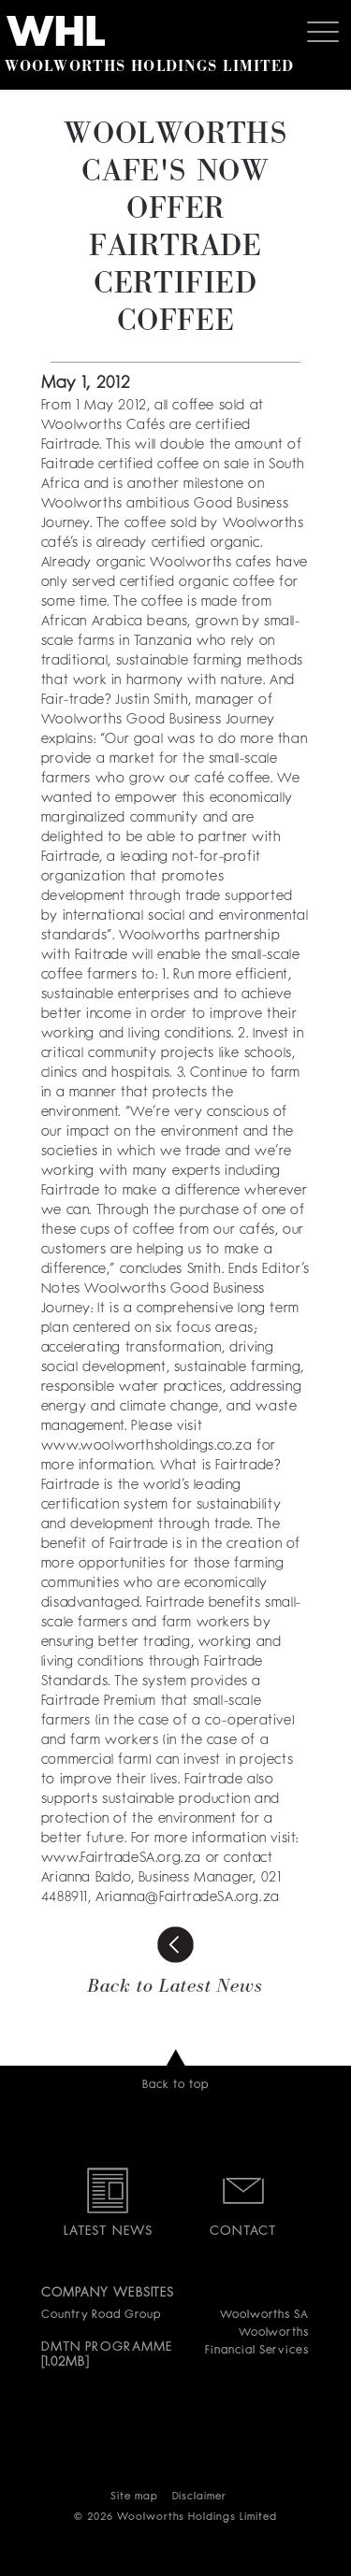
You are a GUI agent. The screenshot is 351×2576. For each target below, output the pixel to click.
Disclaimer (199, 2497)
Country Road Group (101, 2315)
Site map (134, 2497)
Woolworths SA (264, 2315)
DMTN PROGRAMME (107, 2347)
